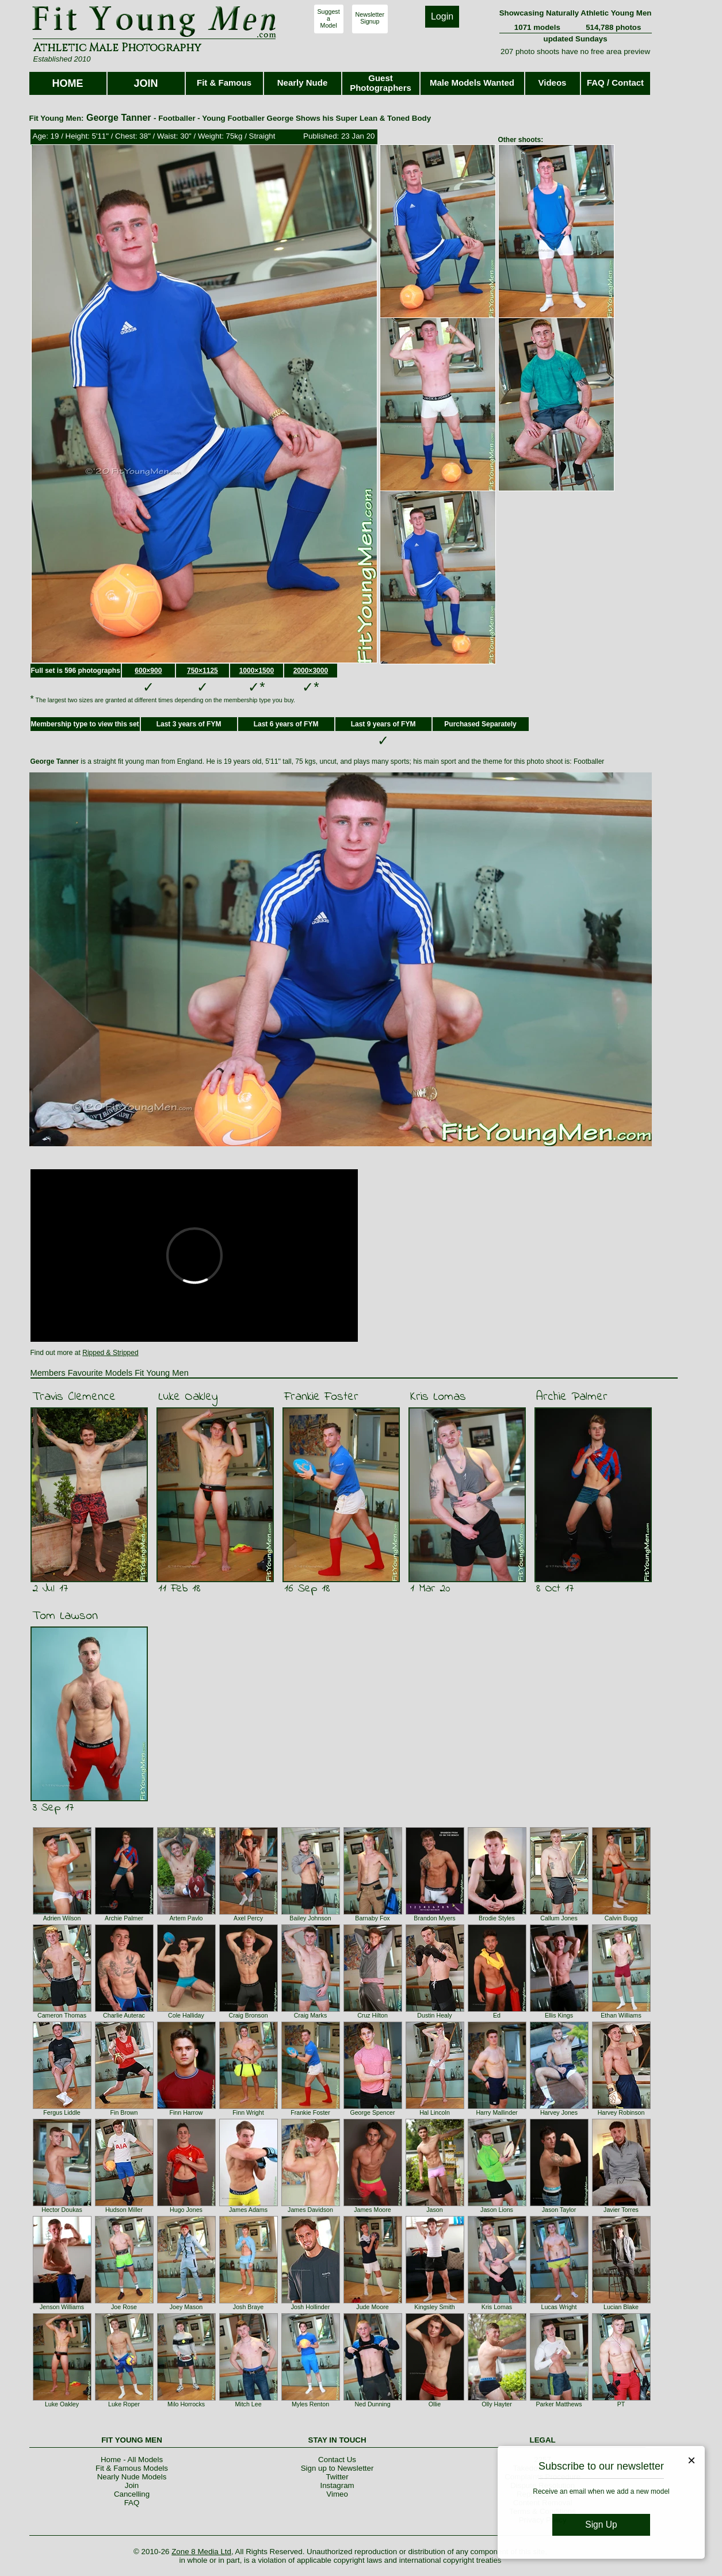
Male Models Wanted (472, 82)
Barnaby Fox (372, 1918)
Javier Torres (621, 2209)
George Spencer (372, 2112)
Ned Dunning (372, 2404)
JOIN (145, 83)
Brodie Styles (497, 1918)
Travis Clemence (74, 1397)
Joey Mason (186, 2306)
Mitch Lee (248, 2404)
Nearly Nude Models (132, 2476)
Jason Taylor (559, 2209)
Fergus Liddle (62, 2112)
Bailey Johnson (310, 1918)
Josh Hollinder (310, 2306)
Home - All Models (132, 2459)
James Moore (372, 2209)
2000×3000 (310, 671)
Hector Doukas (61, 2209)
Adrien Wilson (62, 1918)
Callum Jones (559, 1918)
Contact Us (337, 2459)
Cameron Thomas (61, 2015)
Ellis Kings (559, 2015)
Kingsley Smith (434, 2306)
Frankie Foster (321, 1397)
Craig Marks (310, 2015)
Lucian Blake (621, 2306)
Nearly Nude (302, 82)
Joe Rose (124, 2306)
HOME (67, 83)
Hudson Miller (124, 2209)
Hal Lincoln (434, 2112)
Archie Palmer (572, 1397)
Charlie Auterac (124, 2015)
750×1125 (202, 671)
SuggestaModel (329, 18)
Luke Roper (124, 2404)
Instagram (337, 2485)
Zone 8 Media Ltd (201, 2551)
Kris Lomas (438, 1397)
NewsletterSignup (370, 18)
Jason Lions (496, 2209)
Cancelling (132, 2494)
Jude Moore (372, 2306)
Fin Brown (124, 2112)
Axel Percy (248, 1918)
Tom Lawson (65, 1616)
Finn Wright (247, 2112)
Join (132, 2485)
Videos (552, 82)
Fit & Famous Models (131, 2468)
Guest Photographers (380, 83)
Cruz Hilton (372, 2015)
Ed (497, 2015)
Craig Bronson (248, 2015)
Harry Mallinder (496, 2112)
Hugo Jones (186, 2209)
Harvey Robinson (621, 2112)
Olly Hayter (497, 2404)
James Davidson (310, 2209)
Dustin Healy (434, 2015)
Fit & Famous (224, 82)
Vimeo (337, 2494)
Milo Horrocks (186, 2404)
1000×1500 (256, 671)
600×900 (148, 671)
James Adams (248, 2209)
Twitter (337, 2476)
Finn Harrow (186, 2112)
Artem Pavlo (186, 1918)
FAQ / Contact (615, 82)
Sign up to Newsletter (337, 2468)
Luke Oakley (187, 1397)
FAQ (132, 2502)
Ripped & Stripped (110, 1353)
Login (442, 16)
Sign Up (601, 2524)
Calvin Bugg (621, 1918)
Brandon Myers (434, 1918)
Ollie (435, 2404)
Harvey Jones (559, 2112)
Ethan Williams (621, 2015)
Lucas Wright (559, 2306)
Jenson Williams (62, 2306)
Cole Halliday (186, 2015)
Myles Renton (310, 2404)
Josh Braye (248, 2306)
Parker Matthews (559, 2404)
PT (621, 2404)
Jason (434, 2209)
